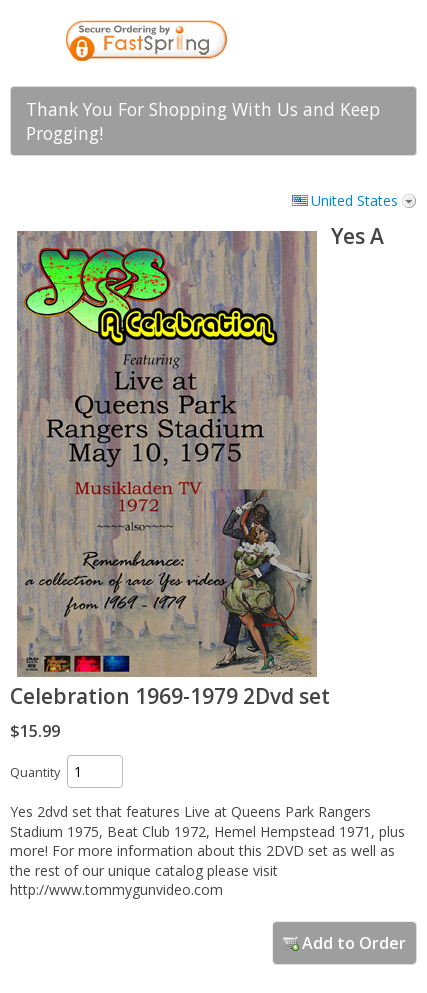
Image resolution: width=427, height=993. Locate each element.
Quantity (35, 772)
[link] (309, 43)
